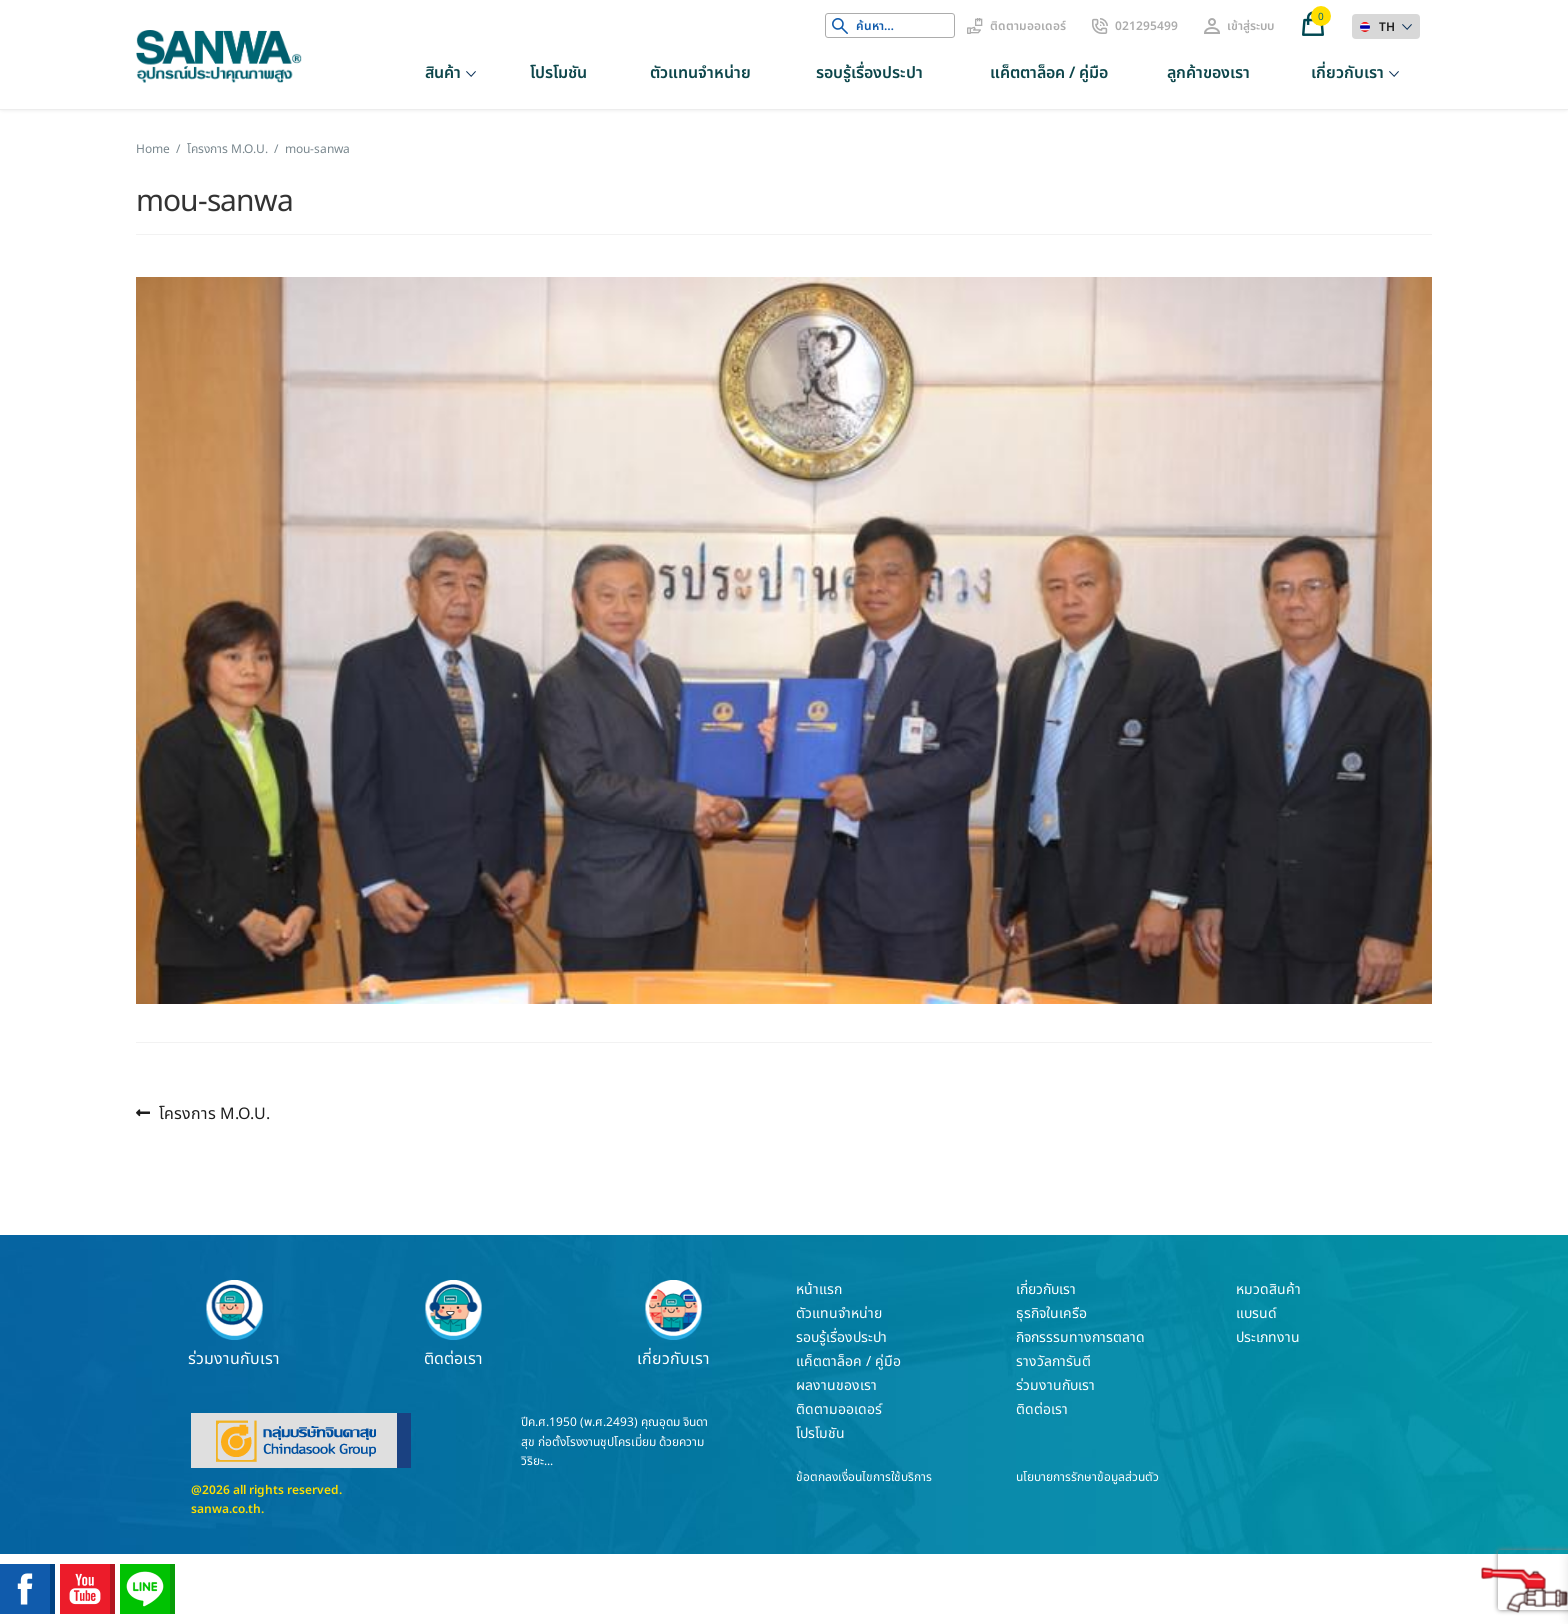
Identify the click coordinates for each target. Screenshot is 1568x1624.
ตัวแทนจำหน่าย (700, 73)
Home (153, 149)
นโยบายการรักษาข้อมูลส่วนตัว (1087, 1477)
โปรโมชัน (558, 73)
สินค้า (443, 73)
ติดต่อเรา (454, 1324)
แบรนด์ (1256, 1313)
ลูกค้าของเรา (1208, 73)
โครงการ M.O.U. (227, 149)
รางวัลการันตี (1053, 1361)
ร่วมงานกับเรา (234, 1324)
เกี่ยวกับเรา (1347, 73)
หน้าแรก (819, 1289)
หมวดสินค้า (1268, 1289)
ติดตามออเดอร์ (1028, 26)
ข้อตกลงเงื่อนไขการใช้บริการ (864, 1477)
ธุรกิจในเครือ (1051, 1313)
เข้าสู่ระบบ (1250, 26)
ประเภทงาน (1268, 1337)
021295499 (1146, 26)
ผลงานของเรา (836, 1385)
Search (840, 26)
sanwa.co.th (226, 1509)
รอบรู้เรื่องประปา (869, 73)
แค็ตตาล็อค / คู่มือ (1049, 73)
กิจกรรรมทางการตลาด (1080, 1337)
